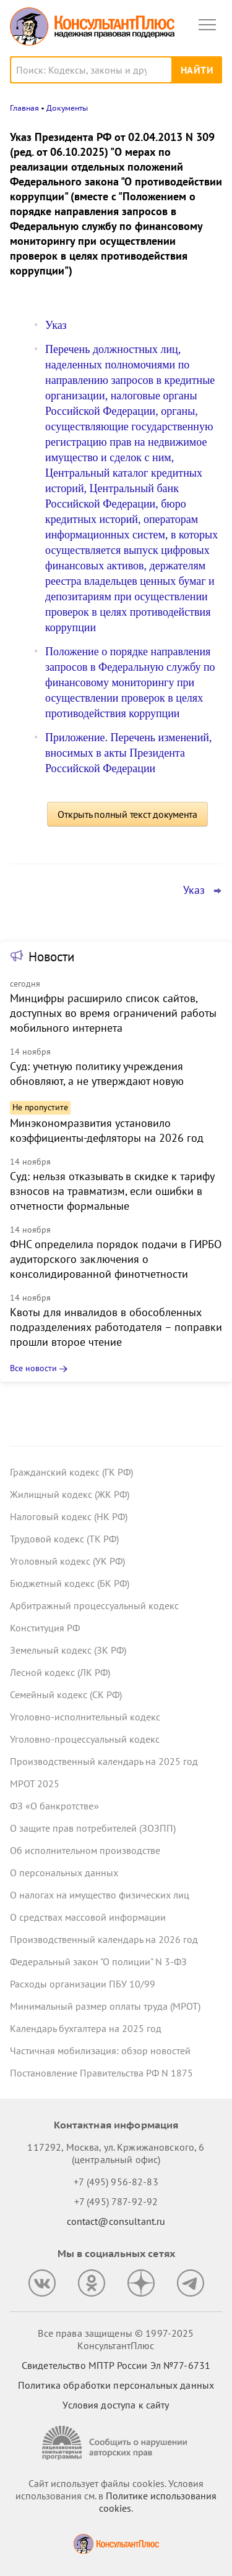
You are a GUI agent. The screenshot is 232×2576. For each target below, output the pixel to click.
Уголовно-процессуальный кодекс (85, 1739)
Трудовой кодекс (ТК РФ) (64, 1538)
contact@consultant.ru (116, 2221)
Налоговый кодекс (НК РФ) (68, 1516)
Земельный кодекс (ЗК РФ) (68, 1650)
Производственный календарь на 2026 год (104, 1939)
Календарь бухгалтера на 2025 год (85, 2028)
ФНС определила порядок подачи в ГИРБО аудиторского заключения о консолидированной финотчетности (115, 1259)
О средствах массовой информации (88, 1917)
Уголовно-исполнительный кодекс (85, 1717)
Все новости (33, 1368)
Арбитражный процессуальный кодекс (94, 1605)
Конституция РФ (45, 1628)
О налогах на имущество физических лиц (99, 1895)
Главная (24, 108)
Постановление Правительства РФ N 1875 (101, 2073)
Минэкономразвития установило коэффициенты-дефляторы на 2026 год (107, 1130)
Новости (51, 956)
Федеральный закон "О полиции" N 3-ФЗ (98, 1961)
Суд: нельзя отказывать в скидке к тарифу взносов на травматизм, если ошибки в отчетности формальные (112, 1191)
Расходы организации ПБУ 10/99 (82, 1984)
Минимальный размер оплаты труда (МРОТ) (105, 2006)
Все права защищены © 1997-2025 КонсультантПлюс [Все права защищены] (116, 2339)
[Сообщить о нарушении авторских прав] (116, 2443)
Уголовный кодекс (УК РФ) (67, 1561)
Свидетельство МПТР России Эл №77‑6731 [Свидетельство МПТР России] (116, 2365)
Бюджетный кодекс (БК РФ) (69, 1583)
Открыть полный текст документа (127, 814)
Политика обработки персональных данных (116, 2385)
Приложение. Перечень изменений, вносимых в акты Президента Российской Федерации (128, 753)
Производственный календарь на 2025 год (104, 1761)
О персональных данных (64, 1872)
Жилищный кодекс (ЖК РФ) (69, 1494)
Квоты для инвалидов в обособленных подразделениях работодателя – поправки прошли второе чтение (116, 1327)
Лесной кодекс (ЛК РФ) (60, 1672)
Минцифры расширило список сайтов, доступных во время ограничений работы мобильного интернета (113, 1013)
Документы (67, 108)
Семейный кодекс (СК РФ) (66, 1694)
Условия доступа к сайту (115, 2405)
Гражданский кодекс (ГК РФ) (71, 1472)
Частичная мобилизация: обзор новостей (100, 2050)
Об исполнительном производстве (85, 1850)
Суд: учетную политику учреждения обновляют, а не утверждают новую (97, 1073)
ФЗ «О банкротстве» (54, 1806)
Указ (56, 325)
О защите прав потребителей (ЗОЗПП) (93, 1828)
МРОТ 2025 (34, 1783)
